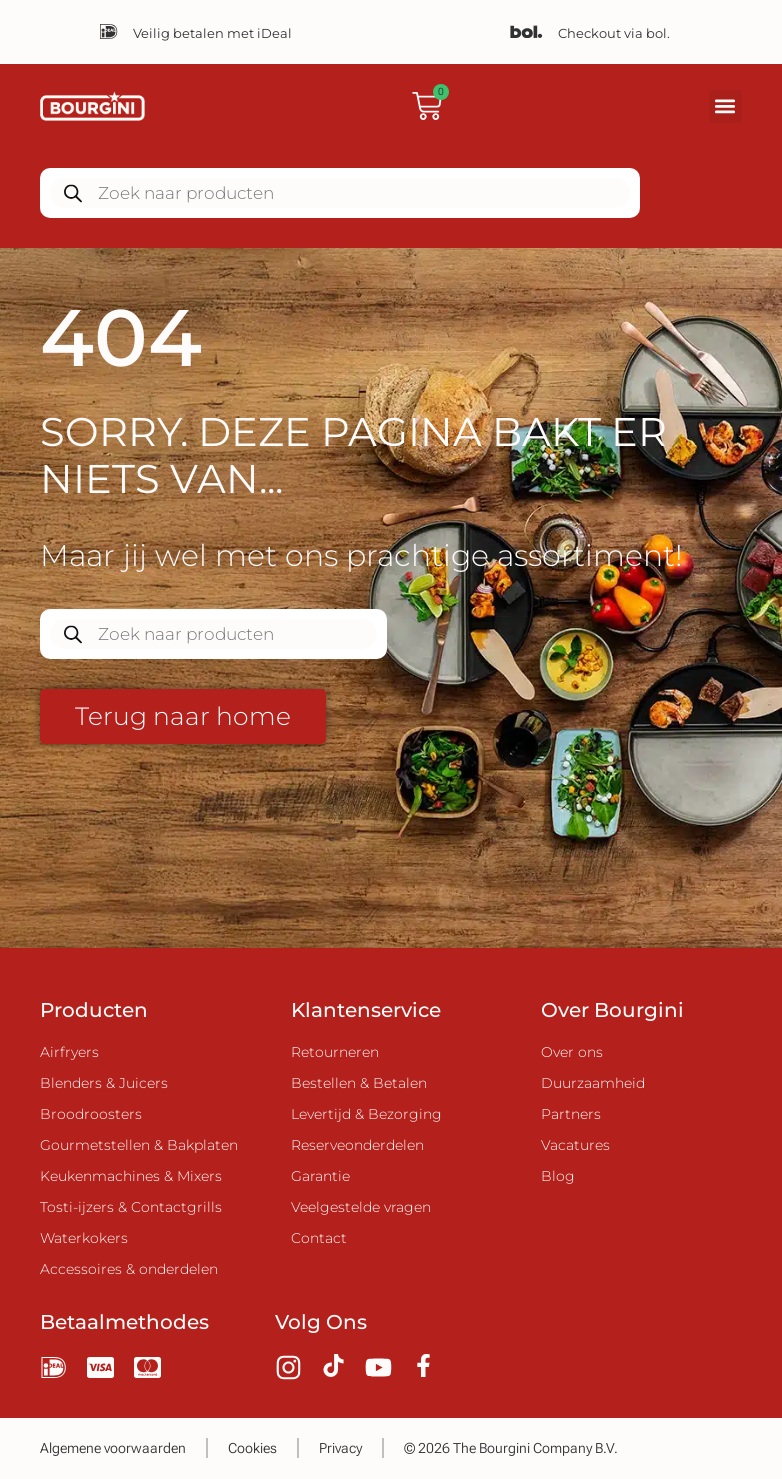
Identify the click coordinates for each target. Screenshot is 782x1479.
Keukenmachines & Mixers (131, 1176)
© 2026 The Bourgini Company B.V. (511, 1448)
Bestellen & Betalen (359, 1083)
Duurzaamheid (593, 1083)
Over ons (572, 1052)
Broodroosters (91, 1114)
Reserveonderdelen (357, 1145)
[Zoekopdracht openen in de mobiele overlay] (340, 193)
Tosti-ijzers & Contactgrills (131, 1207)
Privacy (340, 1448)
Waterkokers (84, 1238)
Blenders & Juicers (104, 1083)
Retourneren (335, 1052)
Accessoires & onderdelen (129, 1269)
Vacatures (575, 1145)
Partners (571, 1114)
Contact (319, 1238)
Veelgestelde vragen (361, 1207)
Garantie (320, 1176)
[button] (725, 106)
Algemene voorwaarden (113, 1448)
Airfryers (69, 1052)
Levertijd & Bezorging (366, 1114)
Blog (558, 1176)
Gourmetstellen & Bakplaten (139, 1145)
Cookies (252, 1448)
